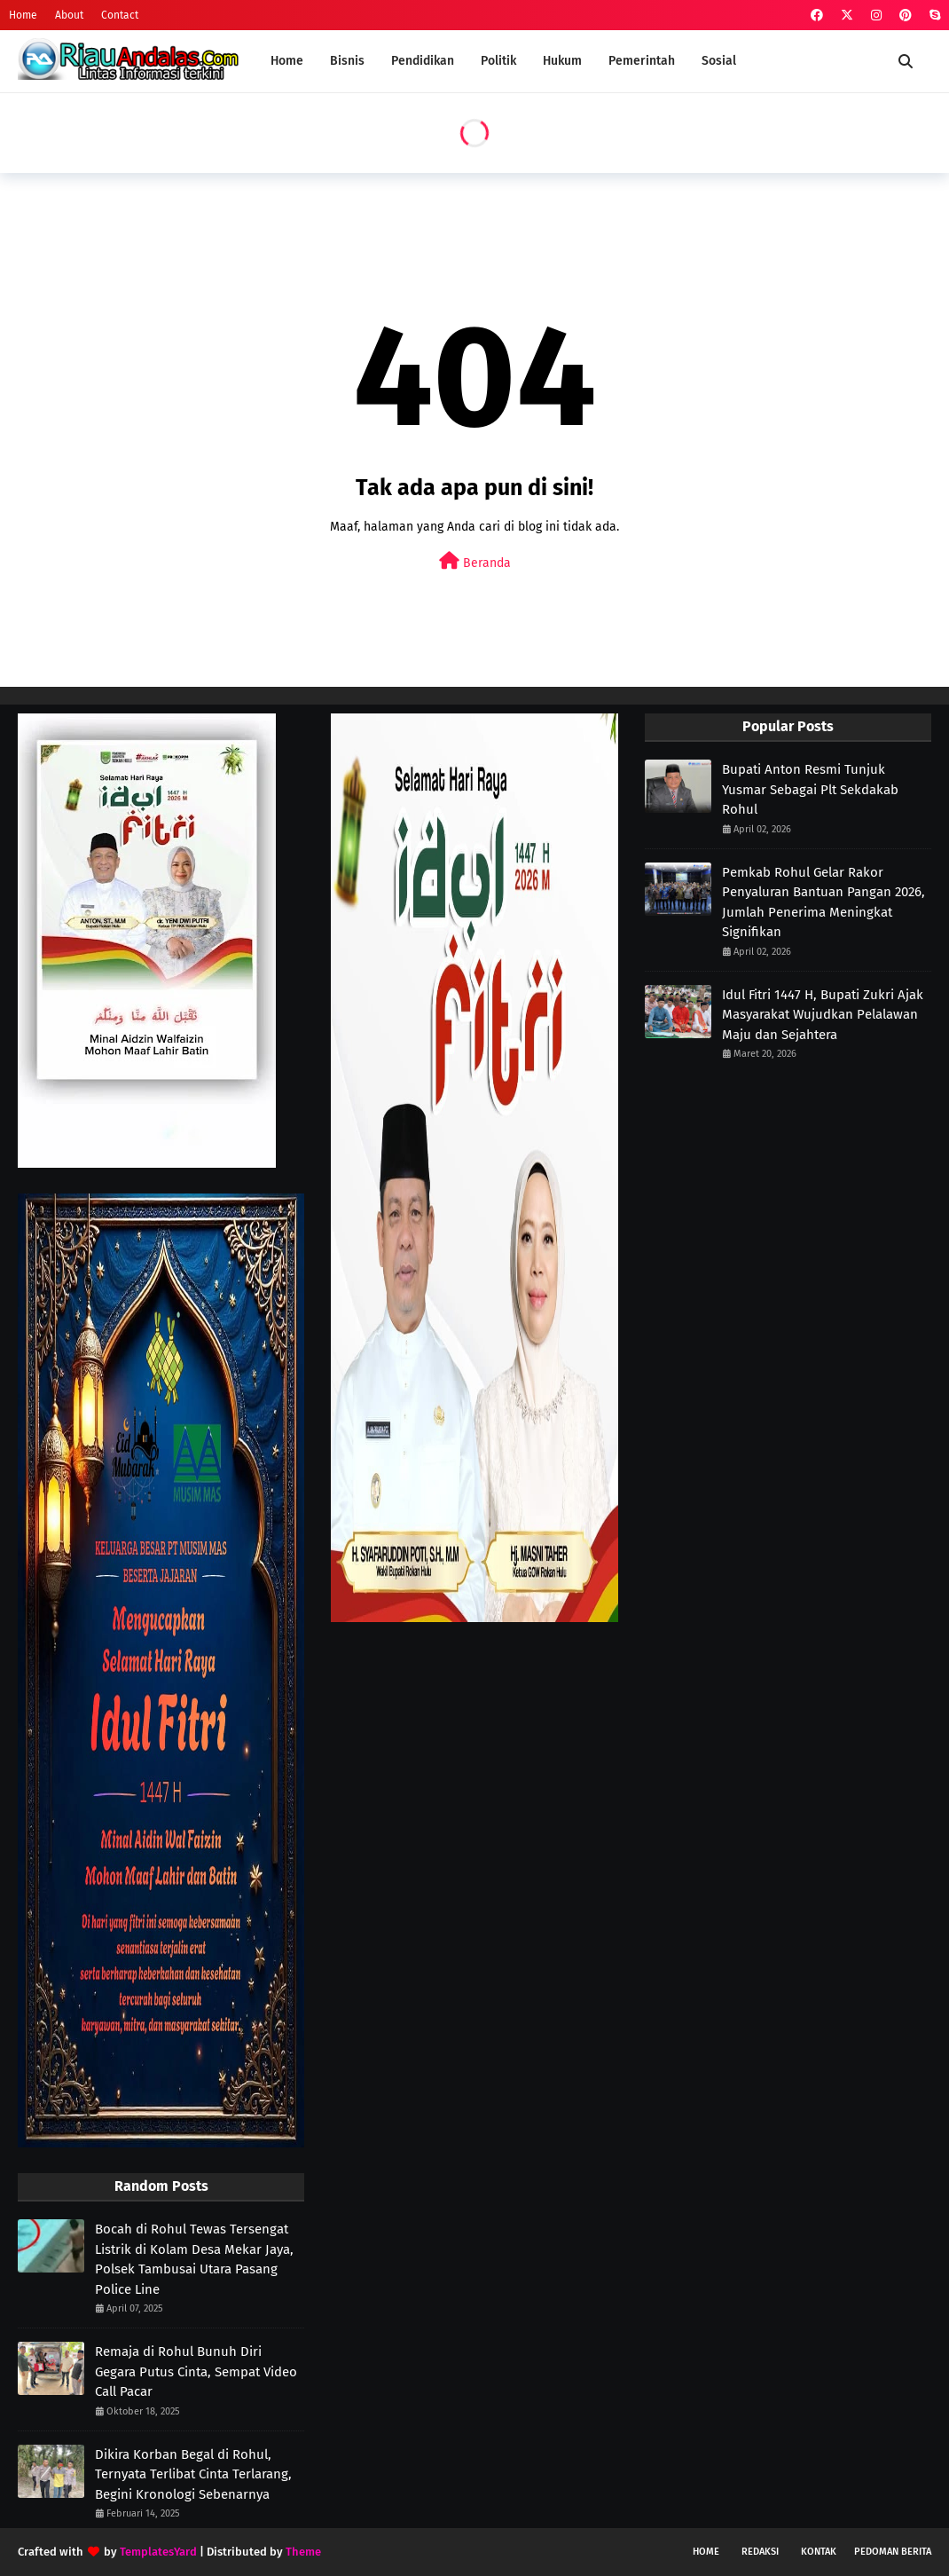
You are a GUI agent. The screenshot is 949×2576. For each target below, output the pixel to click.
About (69, 15)
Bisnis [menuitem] (347, 60)
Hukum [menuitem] (562, 60)
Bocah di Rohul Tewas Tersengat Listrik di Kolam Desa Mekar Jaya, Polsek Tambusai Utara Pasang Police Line (194, 2259)
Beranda (475, 561)
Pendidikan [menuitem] (422, 60)
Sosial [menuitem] (719, 60)
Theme (303, 2551)
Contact (119, 15)
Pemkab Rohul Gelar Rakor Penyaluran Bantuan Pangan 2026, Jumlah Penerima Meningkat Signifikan (823, 902)
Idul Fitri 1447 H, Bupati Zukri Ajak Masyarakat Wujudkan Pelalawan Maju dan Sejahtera (822, 1015)
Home (23, 15)
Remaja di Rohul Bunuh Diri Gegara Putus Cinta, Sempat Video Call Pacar (196, 2371)
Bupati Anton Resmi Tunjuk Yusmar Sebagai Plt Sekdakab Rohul (810, 789)
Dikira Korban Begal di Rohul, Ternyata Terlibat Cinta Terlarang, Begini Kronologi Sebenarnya (193, 2474)
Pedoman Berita (892, 2551)
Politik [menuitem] (498, 60)
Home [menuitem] (287, 60)
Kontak (818, 2551)
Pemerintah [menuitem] (641, 60)
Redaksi (760, 2551)
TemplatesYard (158, 2551)
